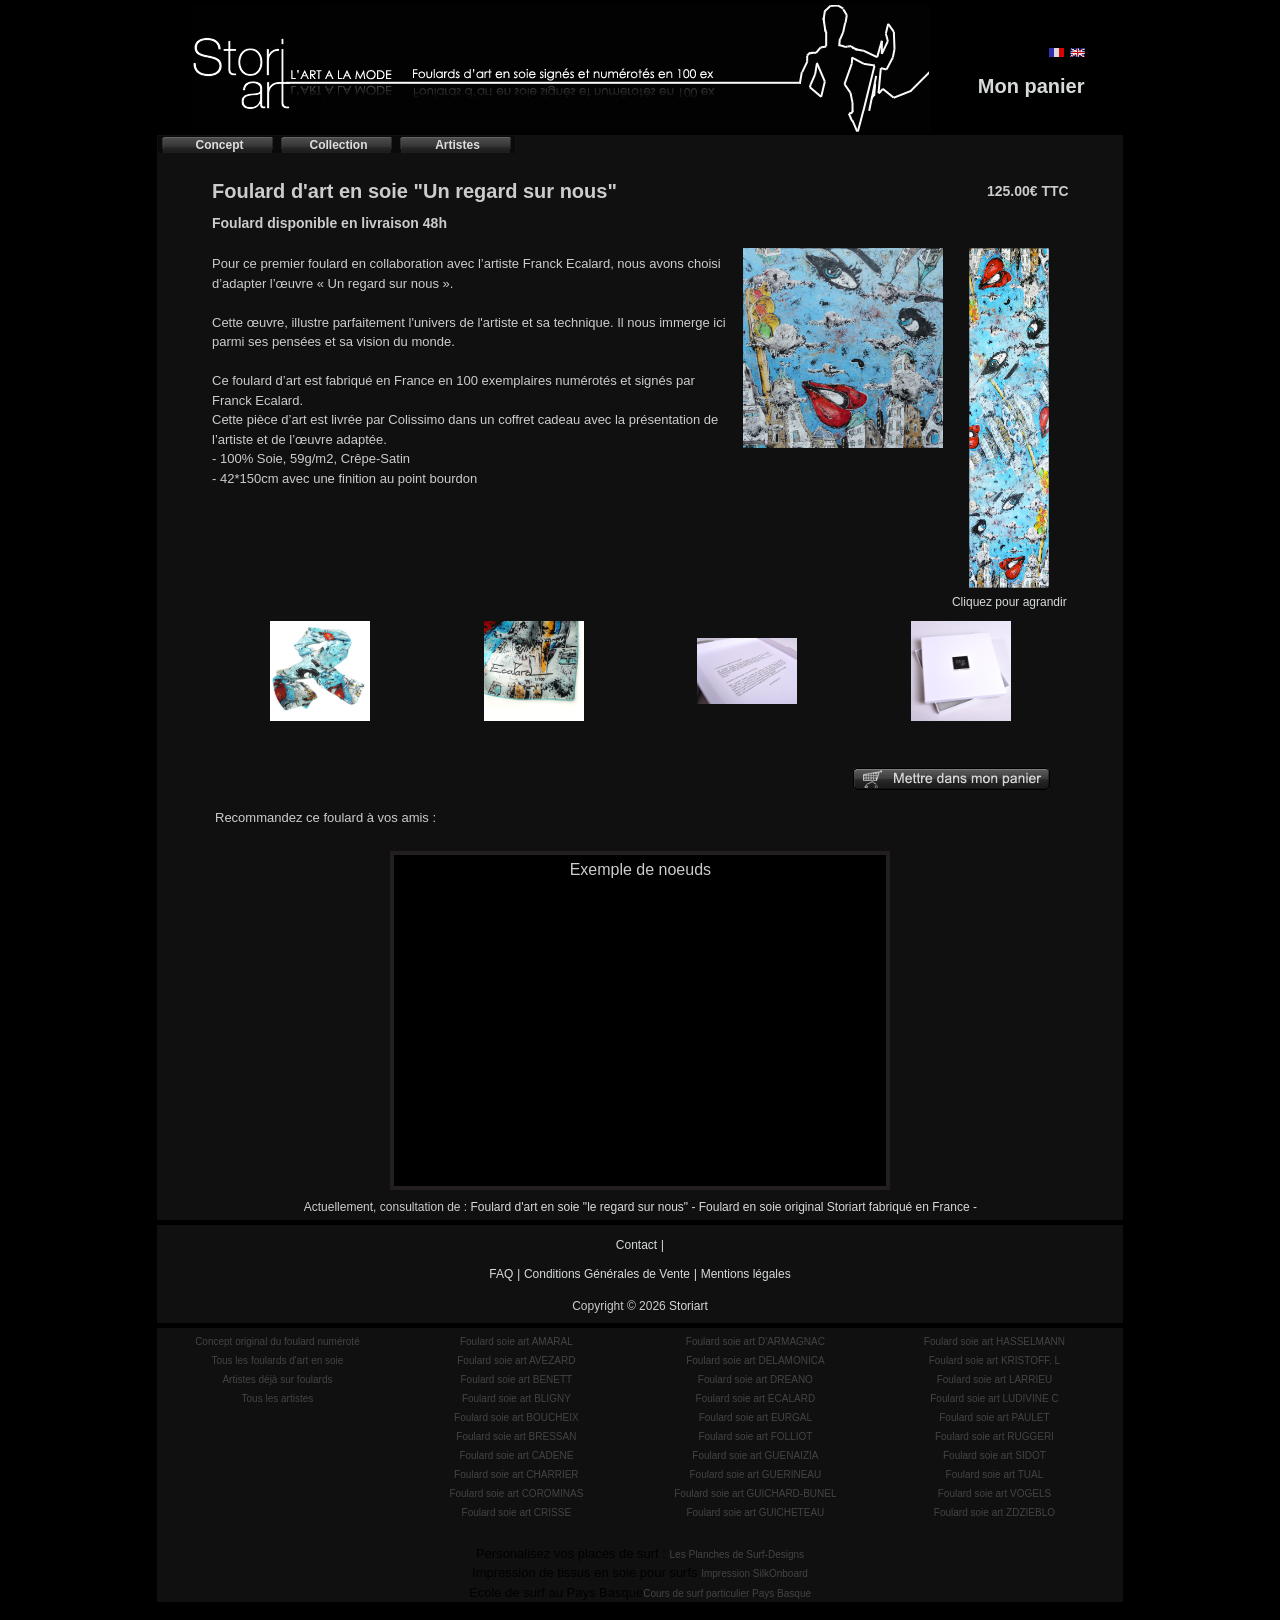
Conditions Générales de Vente (607, 1274)
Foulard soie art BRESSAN (516, 1436)
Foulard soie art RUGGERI (994, 1436)
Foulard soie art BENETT (516, 1379)
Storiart (688, 1306)
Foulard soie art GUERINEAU (756, 1474)
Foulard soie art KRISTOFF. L (995, 1360)
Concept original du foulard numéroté (277, 1341)
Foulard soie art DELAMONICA (755, 1360)
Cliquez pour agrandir (1009, 595)
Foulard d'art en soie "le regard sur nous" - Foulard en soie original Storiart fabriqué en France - (724, 1207)
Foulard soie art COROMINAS (516, 1493)
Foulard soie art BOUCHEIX (516, 1417)
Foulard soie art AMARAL (516, 1341)
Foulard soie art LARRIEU (995, 1379)
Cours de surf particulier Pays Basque (727, 1593)
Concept (220, 145)
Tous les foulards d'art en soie (277, 1360)
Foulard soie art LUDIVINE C (994, 1398)
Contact (636, 1245)
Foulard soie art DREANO (755, 1379)
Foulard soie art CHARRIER (516, 1474)
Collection (338, 145)
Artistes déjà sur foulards (277, 1379)
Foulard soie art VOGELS (994, 1493)
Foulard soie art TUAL (995, 1474)
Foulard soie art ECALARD (756, 1398)
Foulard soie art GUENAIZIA (755, 1455)
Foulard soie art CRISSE (517, 1512)
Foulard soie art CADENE (516, 1455)
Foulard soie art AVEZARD (516, 1360)
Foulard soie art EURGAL (755, 1417)
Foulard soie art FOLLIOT (755, 1436)
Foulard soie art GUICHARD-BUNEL (755, 1493)
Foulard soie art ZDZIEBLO (994, 1512)
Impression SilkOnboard (754, 1573)
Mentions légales (746, 1274)
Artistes (457, 145)
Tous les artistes (278, 1398)
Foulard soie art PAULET (994, 1417)
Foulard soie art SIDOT (994, 1455)
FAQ (501, 1274)
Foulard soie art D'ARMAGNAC (755, 1341)
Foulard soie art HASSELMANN (994, 1341)
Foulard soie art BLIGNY (516, 1398)
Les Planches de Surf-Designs (737, 1554)
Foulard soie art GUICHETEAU (755, 1512)
